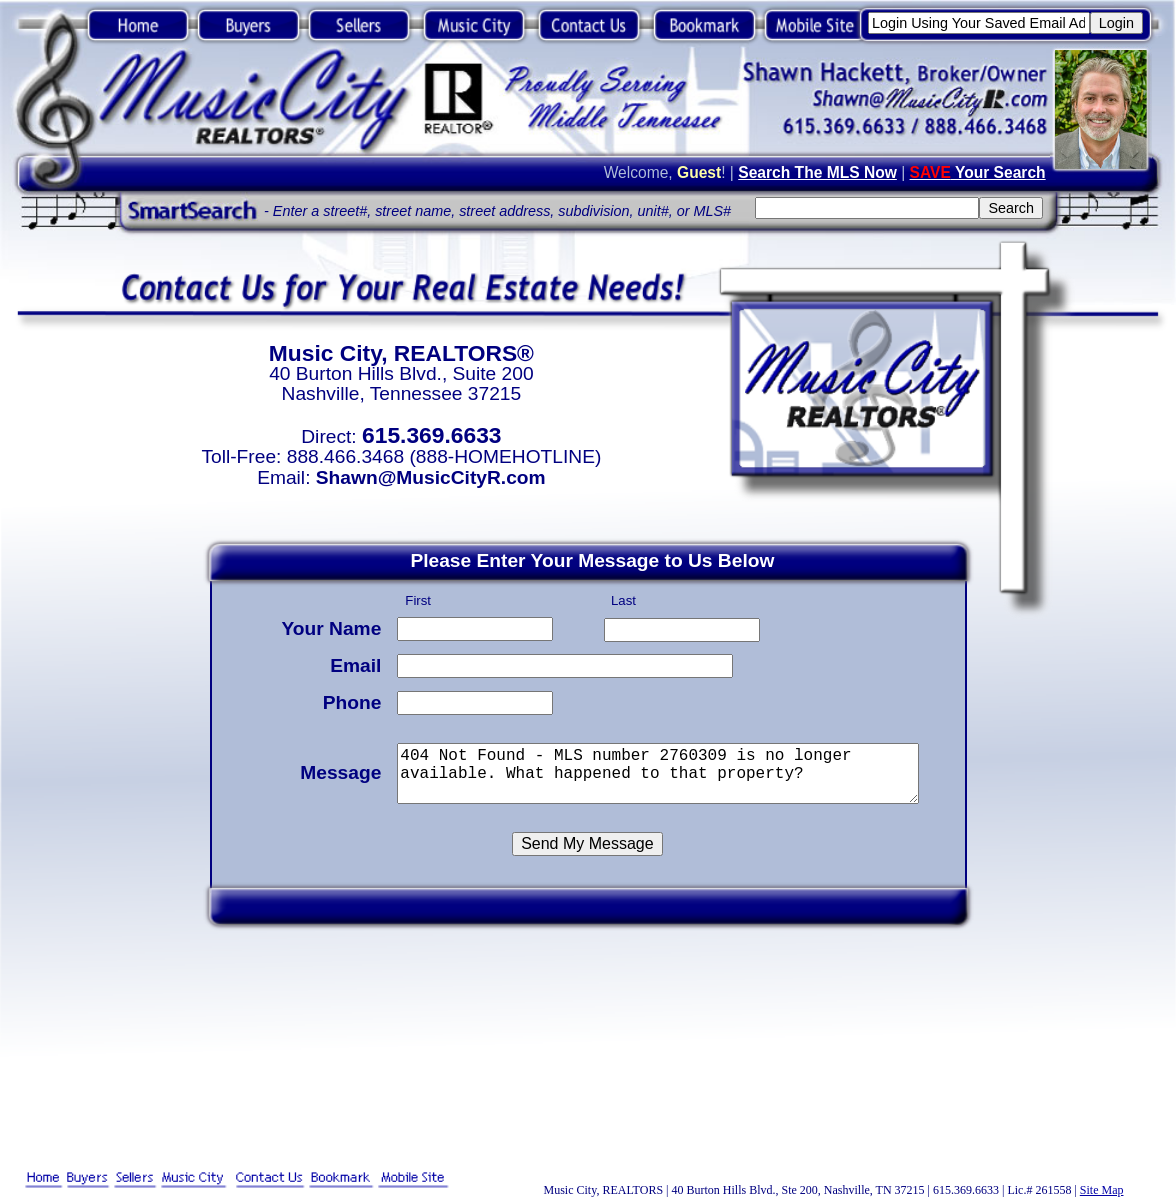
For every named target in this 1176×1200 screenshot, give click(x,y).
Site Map (1102, 1190)
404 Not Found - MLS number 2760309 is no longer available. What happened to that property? (661, 770)
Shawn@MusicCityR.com (431, 477)
